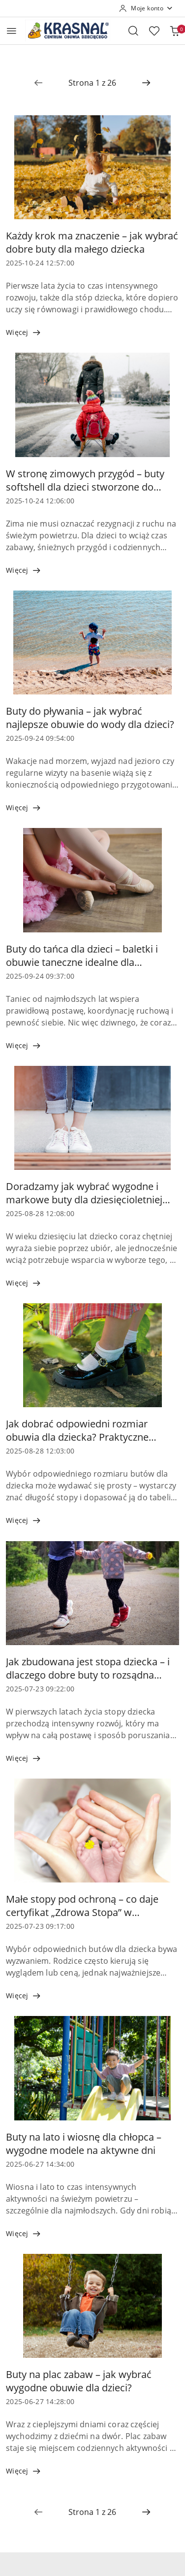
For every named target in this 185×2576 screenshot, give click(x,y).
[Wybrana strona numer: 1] (92, 83)
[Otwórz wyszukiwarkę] (133, 30)
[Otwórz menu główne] (11, 30)
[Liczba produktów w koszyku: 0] (174, 30)
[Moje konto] (146, 8)
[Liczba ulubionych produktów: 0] (154, 30)
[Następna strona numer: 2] (146, 83)
